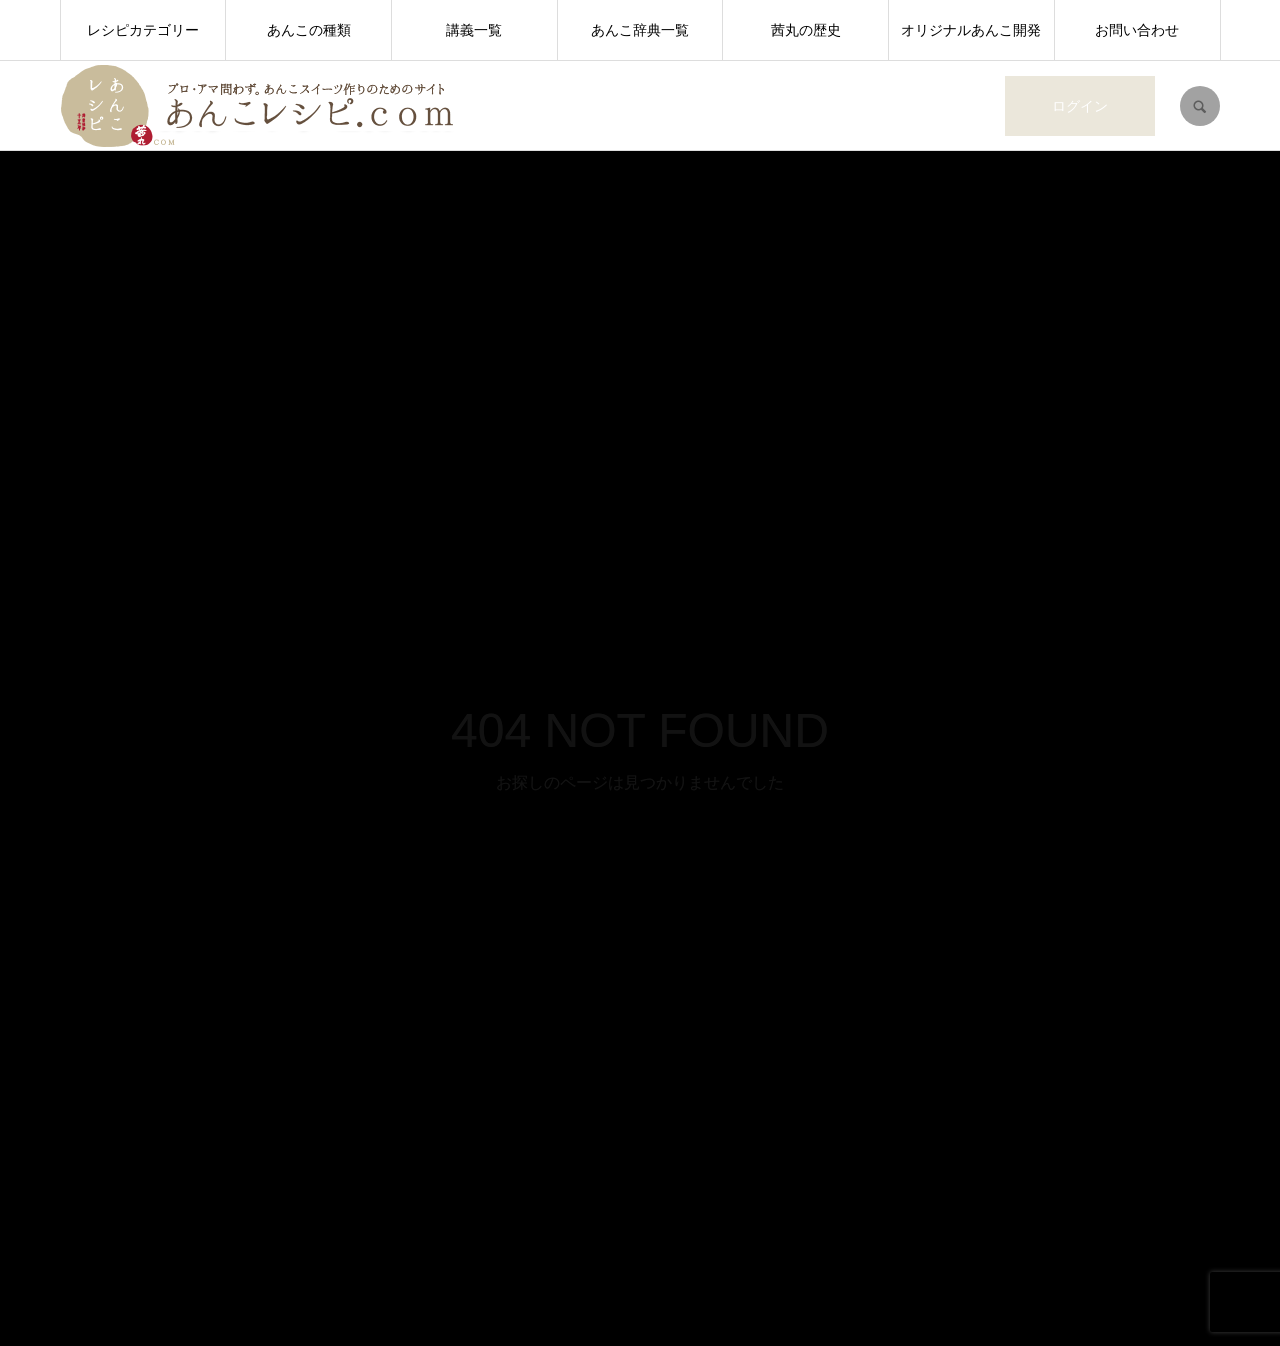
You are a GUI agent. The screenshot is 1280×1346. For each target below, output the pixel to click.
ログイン (1080, 106)
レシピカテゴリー (143, 30)
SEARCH (1200, 106)
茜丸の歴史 (806, 30)
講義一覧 (474, 30)
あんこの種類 (309, 30)
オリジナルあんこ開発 (971, 30)
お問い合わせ (1137, 30)
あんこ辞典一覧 (640, 30)
